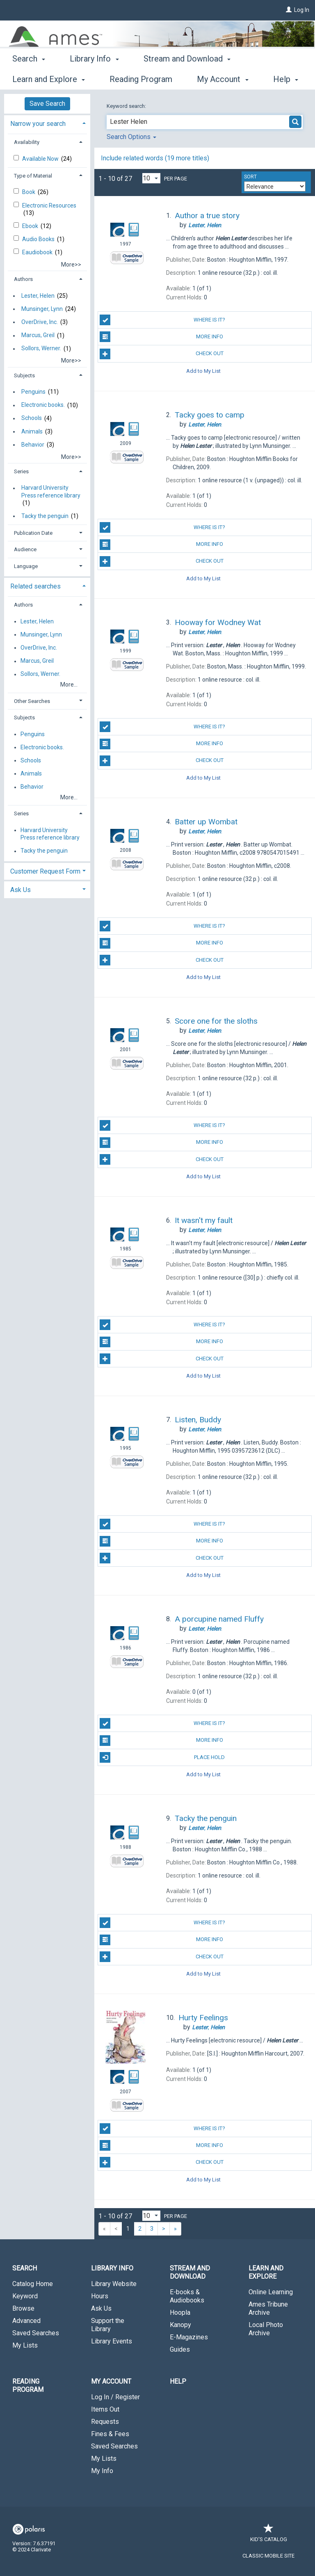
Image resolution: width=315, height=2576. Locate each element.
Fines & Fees (110, 2434)
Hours (99, 2296)
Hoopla (180, 2312)
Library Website (114, 2284)
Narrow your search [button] (38, 124)
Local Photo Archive (266, 2329)
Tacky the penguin (44, 516)
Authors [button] (23, 279)
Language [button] (26, 566)
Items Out (105, 2409)
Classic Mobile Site (268, 2556)
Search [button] (28, 78)
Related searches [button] (35, 586)
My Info (102, 2471)
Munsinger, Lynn (42, 309)
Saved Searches (35, 2333)
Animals (32, 431)
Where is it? (162, 320)
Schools (31, 418)
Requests (105, 2421)
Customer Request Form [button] (45, 871)
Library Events (111, 2341)
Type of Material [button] (33, 176)
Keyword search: (127, 106)
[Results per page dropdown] (151, 178)
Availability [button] (26, 142)
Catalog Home (32, 2284)
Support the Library (107, 2325)
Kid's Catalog (268, 2535)
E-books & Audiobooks (187, 2296)
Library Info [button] (94, 78)
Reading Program (27, 2385)
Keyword (25, 2296)
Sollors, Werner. (41, 348)
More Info (161, 336)
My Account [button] (111, 2381)
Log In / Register (115, 2397)
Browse (23, 2308)
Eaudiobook (38, 252)
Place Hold (162, 1757)
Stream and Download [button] (187, 78)
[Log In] (289, 10)
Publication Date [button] (33, 533)
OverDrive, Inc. (39, 322)
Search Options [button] (131, 137)
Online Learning (271, 2292)
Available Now (41, 158)
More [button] (271, 79)
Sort (250, 177)
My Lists (25, 2345)
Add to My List (203, 371)
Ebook (30, 226)
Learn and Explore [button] (266, 2272)
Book (29, 192)
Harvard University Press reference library (50, 492)
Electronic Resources (49, 205)
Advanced (26, 2321)
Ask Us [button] (20, 890)
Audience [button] (25, 549)
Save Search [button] (47, 103)
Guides (180, 2349)
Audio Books (39, 239)
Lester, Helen (38, 295)
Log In (301, 10)
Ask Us (101, 2308)
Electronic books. (43, 405)
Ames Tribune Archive (268, 2308)
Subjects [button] (24, 375)
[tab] (47, 123)
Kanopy (180, 2325)
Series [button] (21, 471)
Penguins (33, 391)
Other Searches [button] (32, 701)
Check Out (161, 354)
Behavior (32, 444)
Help (178, 2381)
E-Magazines (189, 2337)
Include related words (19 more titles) (155, 158)
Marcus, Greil (38, 335)
